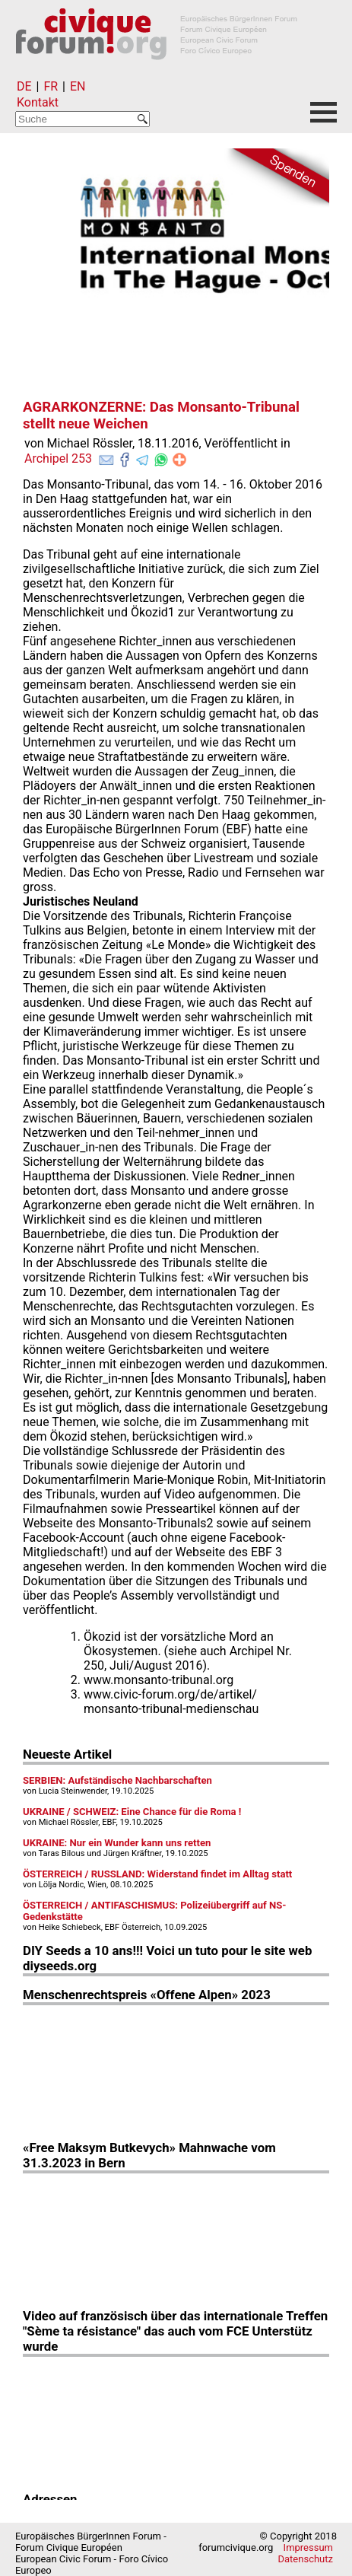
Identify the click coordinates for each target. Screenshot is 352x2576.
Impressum (308, 2547)
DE (24, 86)
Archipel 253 (58, 458)
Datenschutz (305, 2559)
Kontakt (38, 102)
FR (50, 86)
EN (78, 86)
